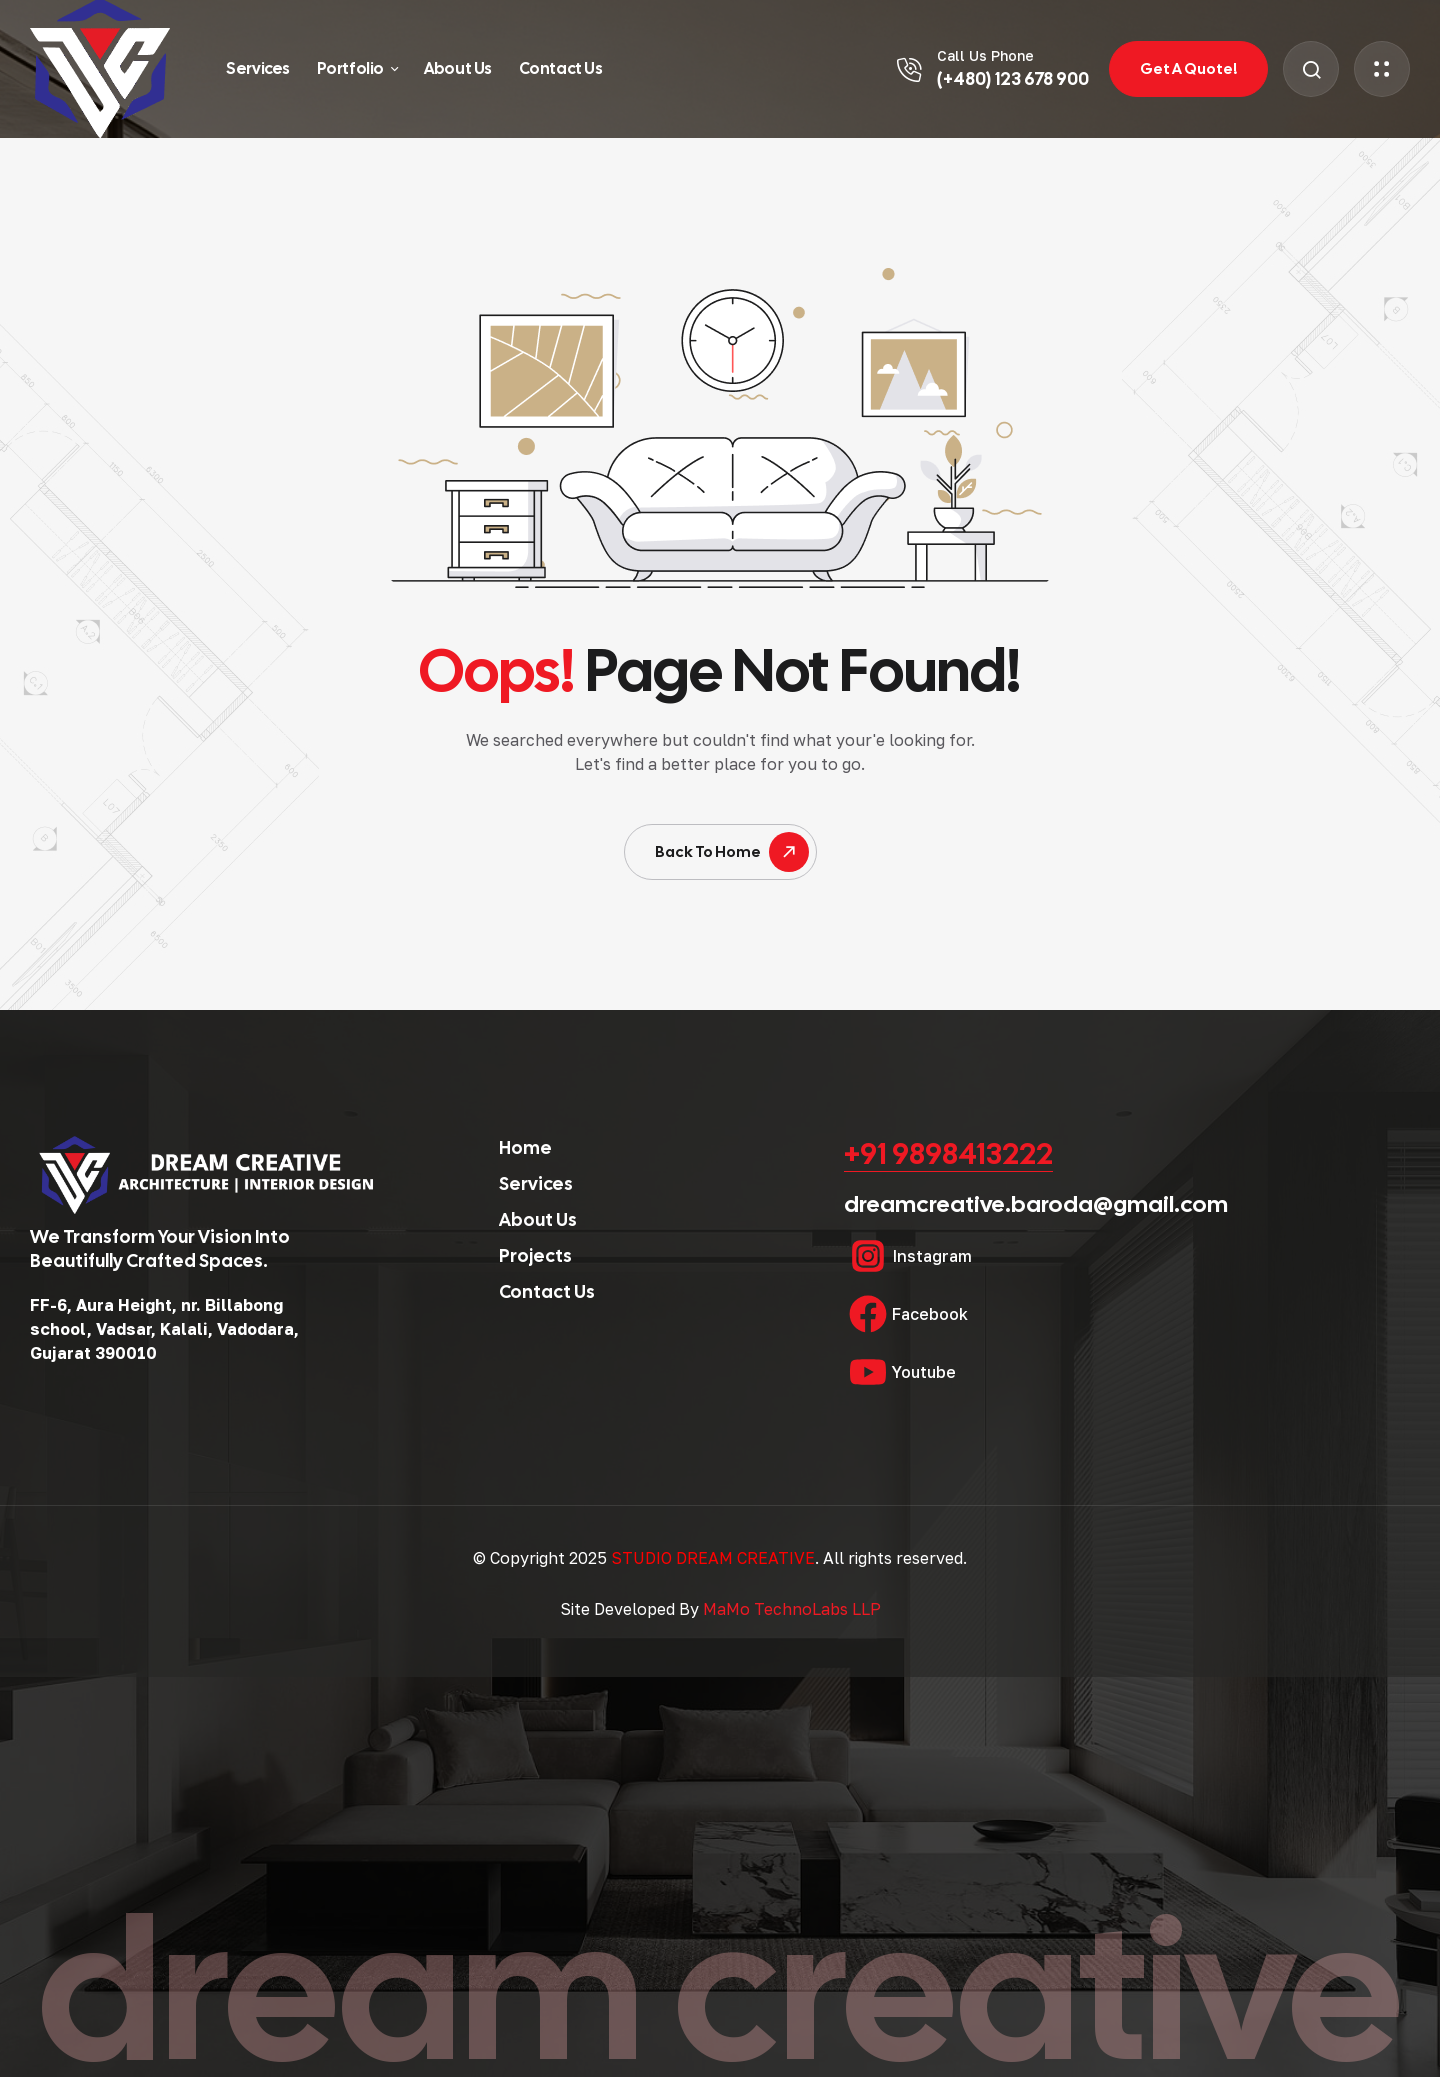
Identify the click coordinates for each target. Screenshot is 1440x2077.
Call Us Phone (985, 55)
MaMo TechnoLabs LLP (792, 1609)
